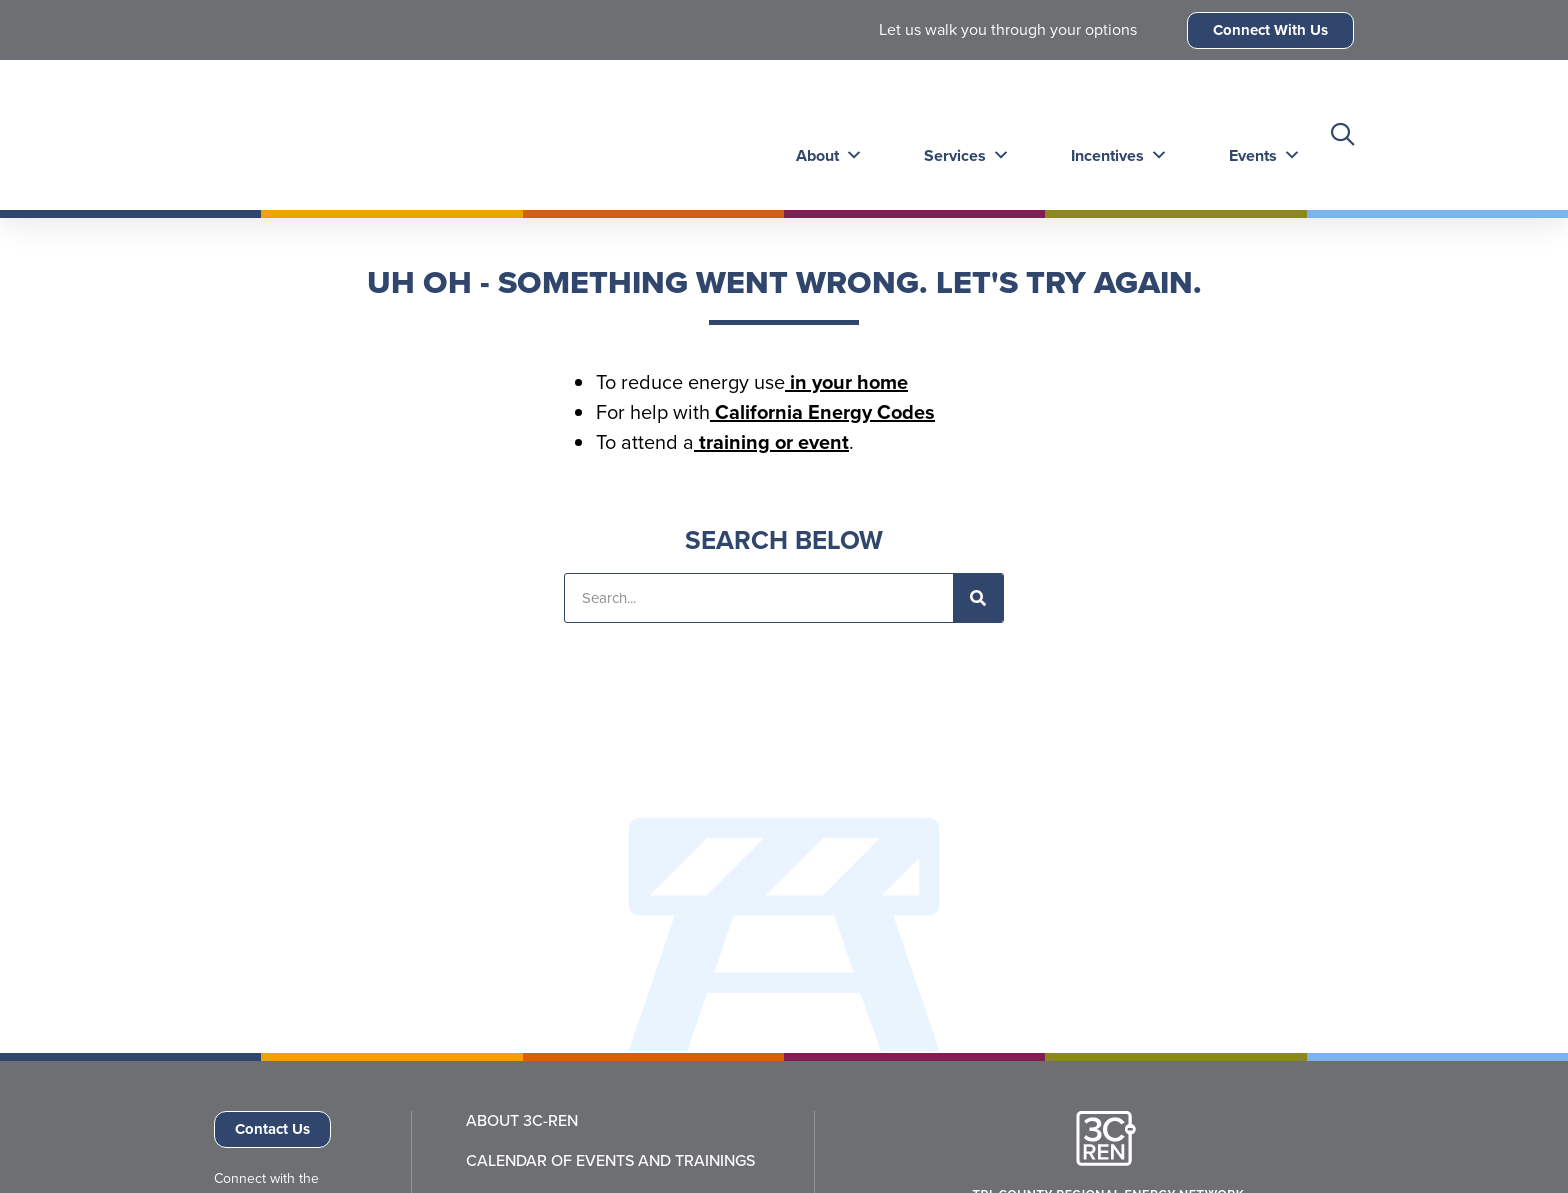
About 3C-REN (522, 1121)
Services (961, 134)
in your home (846, 382)
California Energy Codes (822, 412)
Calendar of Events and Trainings (610, 1161)
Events (1255, 134)
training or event (771, 442)
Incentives (1111, 134)
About (825, 134)
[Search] (978, 598)
